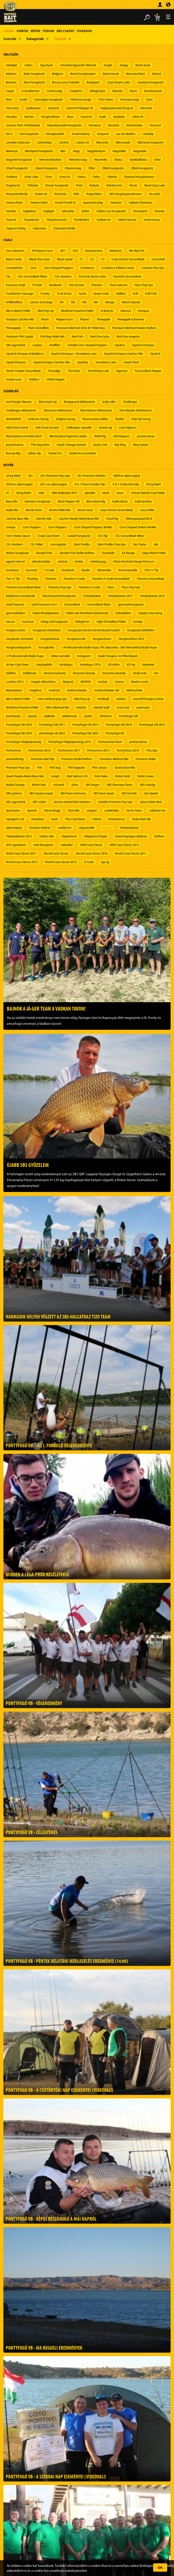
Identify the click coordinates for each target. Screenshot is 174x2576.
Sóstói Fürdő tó (65, 202)
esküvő (63, 561)
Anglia (108, 65)
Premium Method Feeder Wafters (134, 328)
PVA (39, 767)
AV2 (75, 251)
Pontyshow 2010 (39, 750)
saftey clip (34, 453)
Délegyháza (97, 91)
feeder (86, 570)
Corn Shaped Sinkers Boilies (138, 527)
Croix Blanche (30, 91)
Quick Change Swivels (71, 445)
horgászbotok (50, 639)
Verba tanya (152, 220)
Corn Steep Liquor (18, 536)
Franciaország (129, 99)
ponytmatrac (15, 445)
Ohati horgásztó (17, 168)
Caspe (10, 91)
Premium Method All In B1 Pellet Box (80, 328)
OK (160, 2567)
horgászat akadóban (47, 630)
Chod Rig (112, 518)
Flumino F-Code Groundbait (111, 579)
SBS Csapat (65, 31)
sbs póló (154, 194)
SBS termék (129, 793)
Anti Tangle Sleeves (18, 402)
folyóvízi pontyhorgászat (59, 596)
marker (103, 682)
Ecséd (23, 99)
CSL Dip (103, 536)
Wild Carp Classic (91, 845)
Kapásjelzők (44, 664)
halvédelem (123, 613)
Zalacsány (39, 228)
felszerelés (104, 570)
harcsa (10, 621)
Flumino (96, 285)
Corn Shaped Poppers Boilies (93, 527)
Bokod (156, 74)
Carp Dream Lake (118, 82)
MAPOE (86, 682)
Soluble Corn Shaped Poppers (87, 345)
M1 (62, 302)
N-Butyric (107, 311)
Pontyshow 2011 (69, 750)
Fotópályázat (92, 596)
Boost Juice (85, 510)
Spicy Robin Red (151, 802)
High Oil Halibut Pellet (111, 621)
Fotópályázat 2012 (152, 596)
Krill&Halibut (14, 302)
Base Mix (11, 501)
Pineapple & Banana (130, 319)
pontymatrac (146, 436)
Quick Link (100, 445)
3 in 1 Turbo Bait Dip (125, 484)
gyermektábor (15, 613)
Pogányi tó (13, 185)
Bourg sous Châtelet (66, 82)
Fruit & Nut (64, 293)
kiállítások (29, 673)
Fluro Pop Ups (143, 285)
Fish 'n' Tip (151, 570)
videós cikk (46, 836)
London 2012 (15, 682)
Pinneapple (13, 328)
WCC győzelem (16, 845)
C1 (81, 259)
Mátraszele (123, 142)
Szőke (85, 211)
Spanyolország (93, 202)
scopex (37, 345)
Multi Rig (100, 436)
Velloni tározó (127, 220)
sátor (74, 785)
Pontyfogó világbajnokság (23, 742)
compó (10, 527)
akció (105, 493)
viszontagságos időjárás (131, 836)
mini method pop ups (52, 699)
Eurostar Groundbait (127, 276)
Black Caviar (14, 259)
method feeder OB (106, 690)
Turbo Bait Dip (141, 819)
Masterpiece (14, 690)
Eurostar (31, 570)
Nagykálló (119, 151)
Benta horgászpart (83, 74)
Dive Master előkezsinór (96, 410)
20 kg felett (13, 476)
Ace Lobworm (15, 251)
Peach (45, 319)
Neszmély (100, 159)
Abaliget (11, 65)
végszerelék (86, 828)
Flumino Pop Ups (59, 587)
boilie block (120, 501)
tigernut (121, 371)
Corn (33, 268)
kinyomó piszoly (55, 673)
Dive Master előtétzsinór (135, 410)
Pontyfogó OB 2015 (152, 725)
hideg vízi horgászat (54, 621)
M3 (84, 302)
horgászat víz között (19, 639)
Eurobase (12, 570)
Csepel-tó (76, 91)
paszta (32, 716)
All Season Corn (42, 251)
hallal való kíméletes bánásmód (87, 613)
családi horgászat (78, 536)
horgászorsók (76, 639)
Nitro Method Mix (57, 707)
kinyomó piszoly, (84, 673)
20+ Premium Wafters (91, 476)
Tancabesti (140, 211)
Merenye (12, 151)
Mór (63, 151)
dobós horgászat (17, 553)
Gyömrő (53, 108)
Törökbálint (81, 220)
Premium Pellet (146, 759)
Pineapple (103, 319)
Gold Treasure (15, 604)
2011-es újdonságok (53, 484)
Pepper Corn (64, 319)
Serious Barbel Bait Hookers (72, 802)
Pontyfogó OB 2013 (85, 725)
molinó (121, 699)
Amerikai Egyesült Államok (78, 65)
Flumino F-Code (74, 579)
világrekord (69, 836)
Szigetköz (29, 211)
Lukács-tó (82, 142)
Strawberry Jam (105, 362)
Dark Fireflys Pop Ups (111, 544)
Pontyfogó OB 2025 (85, 733)
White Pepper (56, 379)
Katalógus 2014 (90, 664)
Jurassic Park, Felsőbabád (23, 125)
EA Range (128, 553)
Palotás (112, 177)
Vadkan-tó (104, 220)
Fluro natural (118, 285)
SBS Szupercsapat (41, 793)
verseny (107, 828)
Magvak (68, 682)
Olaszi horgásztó (46, 168)
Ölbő (91, 168)
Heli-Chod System (47, 427)
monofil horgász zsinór (148, 699)
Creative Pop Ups (152, 268)
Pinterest (106, 716)
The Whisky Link (98, 371)
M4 (96, 302)
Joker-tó (137, 117)
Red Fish (77, 336)
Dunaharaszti (153, 91)
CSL (8, 276)
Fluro (110, 587)
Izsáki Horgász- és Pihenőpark (118, 656)
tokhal (96, 819)
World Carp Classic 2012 (22, 862)
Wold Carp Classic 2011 (21, 853)
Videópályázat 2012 (19, 836)
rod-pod (58, 785)
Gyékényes (33, 108)
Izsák (102, 117)
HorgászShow (50, 117)
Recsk (133, 185)
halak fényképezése (46, 613)
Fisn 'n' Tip (13, 579)
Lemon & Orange (41, 302)
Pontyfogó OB (128, 716)
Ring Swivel (140, 445)
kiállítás (11, 673)
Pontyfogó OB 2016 (19, 733)
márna (119, 682)
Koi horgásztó (29, 134)
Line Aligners (128, 427)
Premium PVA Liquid (19, 336)
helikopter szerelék (79, 427)
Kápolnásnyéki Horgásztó (64, 125)
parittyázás (13, 716)
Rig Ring (120, 445)
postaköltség (15, 759)
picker (88, 716)
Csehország (54, 91)
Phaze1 (85, 319)
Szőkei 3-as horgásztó (111, 211)
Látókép (148, 134)
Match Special (131, 302)
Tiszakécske (31, 220)
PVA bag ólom (40, 445)
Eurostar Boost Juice (92, 276)
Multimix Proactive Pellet (77, 311)
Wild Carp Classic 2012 (124, 845)
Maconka (102, 142)
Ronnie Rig (13, 453)
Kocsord (155, 125)
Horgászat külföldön (141, 630)
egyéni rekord (15, 561)
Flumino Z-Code (89, 587)
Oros (49, 177)
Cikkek (8, 31)
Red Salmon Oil (77, 776)
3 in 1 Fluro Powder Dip (89, 484)
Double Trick (44, 553)
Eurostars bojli (15, 285)
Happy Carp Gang (150, 613)
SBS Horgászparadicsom (125, 194)
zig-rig (105, 862)
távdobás (37, 819)
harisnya (28, 621)
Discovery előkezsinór (58, 410)
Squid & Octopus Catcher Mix (123, 354)
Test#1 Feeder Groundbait (23, 371)
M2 (73, 302)
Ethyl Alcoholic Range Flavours (134, 561)
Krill (135, 293)
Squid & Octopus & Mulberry (25, 354)
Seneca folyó (14, 202)
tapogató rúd (15, 819)
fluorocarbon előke (95, 419)
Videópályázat (129, 828)
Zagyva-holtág (16, 228)
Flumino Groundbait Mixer (23, 587)
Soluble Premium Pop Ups (115, 802)
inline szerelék (60, 656)
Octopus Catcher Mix (20, 319)
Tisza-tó (11, 220)
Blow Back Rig (96, 501)
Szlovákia (68, 211)
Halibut (121, 293)
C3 (102, 259)
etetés (79, 561)
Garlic (82, 293)
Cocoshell (158, 259)
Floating (32, 579)
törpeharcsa (116, 819)
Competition (14, 268)
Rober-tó (41, 194)
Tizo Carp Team (75, 819)
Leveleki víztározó (18, 142)
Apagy (123, 65)
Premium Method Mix (114, 759)
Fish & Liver (76, 285)
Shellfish (54, 345)
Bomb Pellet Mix (59, 510)
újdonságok (14, 828)
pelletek (49, 716)
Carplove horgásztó (150, 82)
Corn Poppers (32, 527)
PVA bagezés (76, 767)
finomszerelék (127, 570)
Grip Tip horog (141, 419)
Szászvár (116, 202)
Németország (78, 159)
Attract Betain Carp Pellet (148, 493)
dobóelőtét (13, 419)
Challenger (130, 402)
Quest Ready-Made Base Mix (25, 776)
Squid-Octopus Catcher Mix (51, 362)
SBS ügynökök (15, 345)
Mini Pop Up (46, 311)
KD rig (131, 664)
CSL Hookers (63, 276)
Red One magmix (128, 336)
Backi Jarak (142, 65)
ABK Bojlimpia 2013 (64, 493)
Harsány (11, 117)
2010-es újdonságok (19, 484)
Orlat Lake (31, 177)
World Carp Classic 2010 (91, 853)
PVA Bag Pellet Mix (52, 336)
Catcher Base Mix (17, 518)
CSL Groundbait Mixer (32, 276)
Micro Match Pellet (18, 311)
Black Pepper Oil (68, 501)
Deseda (117, 91)
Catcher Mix (43, 518)
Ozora (81, 177)
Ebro (9, 99)
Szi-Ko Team (134, 810)
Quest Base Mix (125, 767)
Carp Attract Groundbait (128, 259)
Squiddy (82, 362)
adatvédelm (15, 2570)
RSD (76, 194)
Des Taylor (140, 544)
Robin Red (39, 785)
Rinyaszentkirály (17, 194)
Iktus (70, 117)
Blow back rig (48, 402)
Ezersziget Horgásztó (48, 99)
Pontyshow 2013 (98, 750)
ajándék (90, 493)
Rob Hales (101, 776)
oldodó (81, 707)
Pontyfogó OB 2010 (19, 725)
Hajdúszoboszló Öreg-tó (116, 108)
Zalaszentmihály (64, 228)
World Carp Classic (56, 853)
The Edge (54, 371)
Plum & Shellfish (38, 328)
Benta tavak (111, 74)
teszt (54, 819)
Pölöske (33, 185)
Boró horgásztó (34, 82)
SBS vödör (39, 802)
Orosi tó (64, 177)
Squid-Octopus (16, 362)
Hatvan (29, 117)
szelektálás (111, 810)
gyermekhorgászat (131, 604)
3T (7, 493)
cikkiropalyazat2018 (139, 518)
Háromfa (146, 108)
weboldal (66, 845)
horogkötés (46, 647)
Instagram (84, 656)
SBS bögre (92, 785)
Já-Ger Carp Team (17, 664)
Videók (22, 31)
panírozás (143, 707)
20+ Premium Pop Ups (55, 476)
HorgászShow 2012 (131, 639)
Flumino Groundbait (150, 579)
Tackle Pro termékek (82, 453)
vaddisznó (64, 828)
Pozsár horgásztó (57, 185)
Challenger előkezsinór (21, 410)
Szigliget (48, 211)
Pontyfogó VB (115, 733)
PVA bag (55, 767)
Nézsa (118, 159)
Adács (28, 65)
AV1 (62, 251)
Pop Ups (151, 750)
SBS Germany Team (120, 785)
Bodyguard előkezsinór (79, 402)
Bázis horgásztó (34, 74)
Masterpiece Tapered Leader (68, 436)
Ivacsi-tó (86, 117)
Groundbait (72, 604)
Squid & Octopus (143, 345)
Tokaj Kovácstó (56, 220)
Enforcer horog (38, 419)
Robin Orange (15, 785)
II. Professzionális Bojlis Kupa (25, 656)
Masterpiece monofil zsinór (24, 436)
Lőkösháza (44, 142)
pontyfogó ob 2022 (52, 733)
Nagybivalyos (96, 151)
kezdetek (148, 664)
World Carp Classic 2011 (130, 853)
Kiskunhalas (134, 125)
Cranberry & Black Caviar (117, 268)
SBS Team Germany (73, 793)
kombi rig (105, 427)
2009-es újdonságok (126, 476)
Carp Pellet (147, 510)
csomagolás (58, 544)
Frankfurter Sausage (19, 293)
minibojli (103, 699)
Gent (149, 99)
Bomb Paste (34, 510)
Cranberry (87, 268)
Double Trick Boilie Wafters (77, 553)
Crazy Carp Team (49, 536)
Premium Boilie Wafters (76, 759)
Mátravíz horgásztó (151, 142)
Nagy (76, 151)
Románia (60, 194)
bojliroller (12, 510)
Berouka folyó (135, 74)
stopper (92, 810)
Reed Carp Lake (154, 185)
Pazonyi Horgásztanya (139, 177)
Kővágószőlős (55, 134)
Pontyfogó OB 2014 (119, 725)
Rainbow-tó (114, 185)
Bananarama (93, 251)
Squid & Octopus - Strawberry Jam (74, 354)
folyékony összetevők (20, 596)
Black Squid (64, 259)
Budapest (93, 82)
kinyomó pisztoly (114, 673)
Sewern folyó (39, 202)
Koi (156, 673)
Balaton (11, 74)
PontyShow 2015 (128, 750)
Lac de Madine (125, 134)
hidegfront (82, 621)
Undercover (14, 379)
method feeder (77, 690)
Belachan (116, 251)
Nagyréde (139, 151)
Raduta (94, 185)
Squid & (120, 345)
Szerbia (11, 211)
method (54, 690)
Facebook (67, 570)
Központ (103, 134)
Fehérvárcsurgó (80, 99)
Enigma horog (65, 419)
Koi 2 (9, 134)
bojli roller (109, 402)
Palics (96, 177)
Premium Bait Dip (42, 759)
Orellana (11, 177)
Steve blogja (52, 810)
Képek (35, 31)
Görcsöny (12, 108)
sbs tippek (151, 793)
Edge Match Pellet (154, 553)
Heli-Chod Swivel (17, 427)
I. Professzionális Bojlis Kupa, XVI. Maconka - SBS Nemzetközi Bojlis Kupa (109, 647)
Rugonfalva (94, 194)
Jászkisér (119, 117)
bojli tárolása (143, 501)
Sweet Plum (131, 362)
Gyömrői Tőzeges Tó (79, 108)
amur (120, 493)
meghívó (35, 690)
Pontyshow (13, 750)
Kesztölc (113, 125)
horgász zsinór (16, 630)
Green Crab (101, 293)
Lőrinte (64, 142)
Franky (45, 293)
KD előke (114, 664)
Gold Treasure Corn (44, 604)
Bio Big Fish (137, 251)
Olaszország (73, 168)
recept (55, 776)
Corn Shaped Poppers (58, 268)
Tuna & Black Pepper (148, 371)
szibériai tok (157, 810)
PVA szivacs (99, 767)
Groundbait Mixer (99, 604)
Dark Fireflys (82, 544)
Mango (110, 302)
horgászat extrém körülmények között (94, 630)
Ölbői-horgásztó (142, 168)
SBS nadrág (147, 785)
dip (156, 544)
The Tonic (74, 371)
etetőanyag (98, 561)
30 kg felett (153, 484)
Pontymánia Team (110, 742)
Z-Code (89, 862)
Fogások (84, 31)
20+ (30, 476)
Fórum (48, 31)
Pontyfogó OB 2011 (52, 725)
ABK (41, 493)
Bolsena (11, 82)
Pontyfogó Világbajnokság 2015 (69, 742)
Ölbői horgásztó (113, 168)
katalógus (66, 664)
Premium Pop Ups (18, 767)
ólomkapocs (121, 436)
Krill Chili (151, 293)
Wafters (34, 379)
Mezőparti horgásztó (39, 151)
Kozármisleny (81, 134)
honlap (138, 621)
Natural (125, 311)
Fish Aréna (106, 99)
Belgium (57, 74)
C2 (92, 259)
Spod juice (13, 810)
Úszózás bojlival (39, 828)
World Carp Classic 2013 (61, 862)
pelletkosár (69, 716)
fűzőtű (119, 419)
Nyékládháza (138, 159)
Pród (79, 185)
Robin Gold (122, 776)
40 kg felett (23, 493)
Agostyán (46, 65)
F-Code (37, 285)
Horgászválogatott (18, 647)
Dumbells (108, 553)
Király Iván (140, 673)
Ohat (157, 159)
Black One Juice (39, 259)
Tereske (160, 211)
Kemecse (95, 125)
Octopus (143, 311)
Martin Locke (139, 682)
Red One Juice (99, 336)
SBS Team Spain (103, 793)
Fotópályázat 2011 (120, 596)
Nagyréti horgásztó (19, 159)
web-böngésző (43, 845)
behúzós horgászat (38, 501)
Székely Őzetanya (140, 202)
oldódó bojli (101, 707)
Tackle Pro (55, 453)
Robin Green (145, 776)
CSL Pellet (36, 544)
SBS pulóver (14, 793)
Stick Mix (73, 810)
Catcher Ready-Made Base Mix (79, 518)
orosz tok (123, 707)
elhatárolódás (41, 561)
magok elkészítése (43, 682)
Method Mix (134, 690)
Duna (133, 91)
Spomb (32, 810)
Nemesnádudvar (50, 159)
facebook (55, 285)
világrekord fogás (95, 836)
